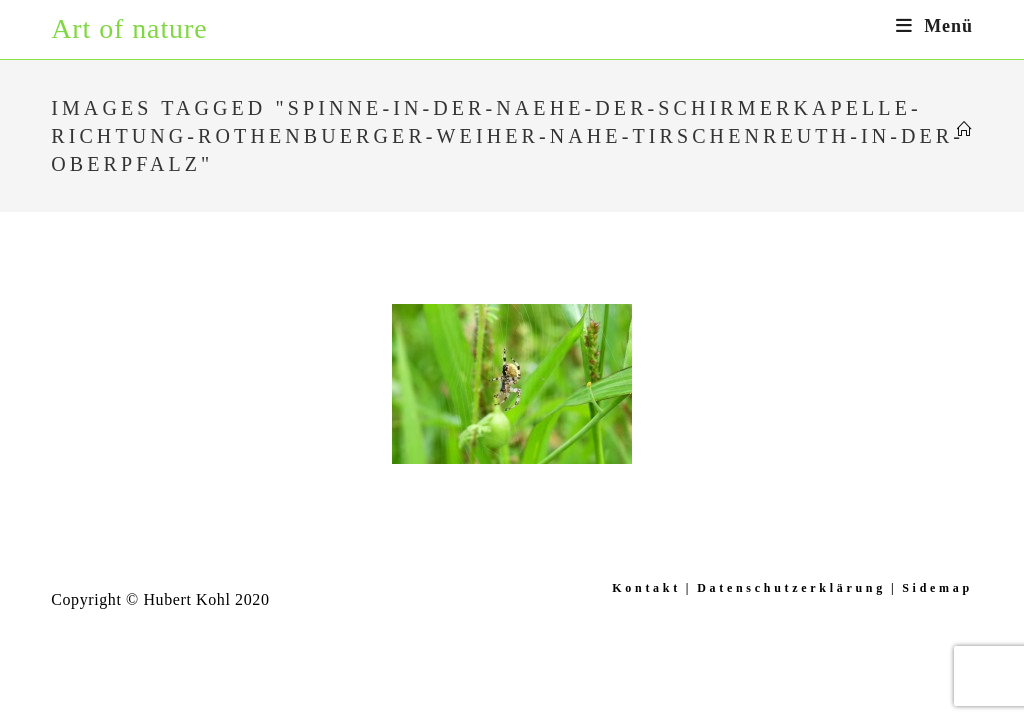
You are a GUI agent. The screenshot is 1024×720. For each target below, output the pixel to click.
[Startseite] (965, 130)
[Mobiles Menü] (934, 26)
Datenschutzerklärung (791, 588)
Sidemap (937, 588)
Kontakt (646, 588)
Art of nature (129, 28)
